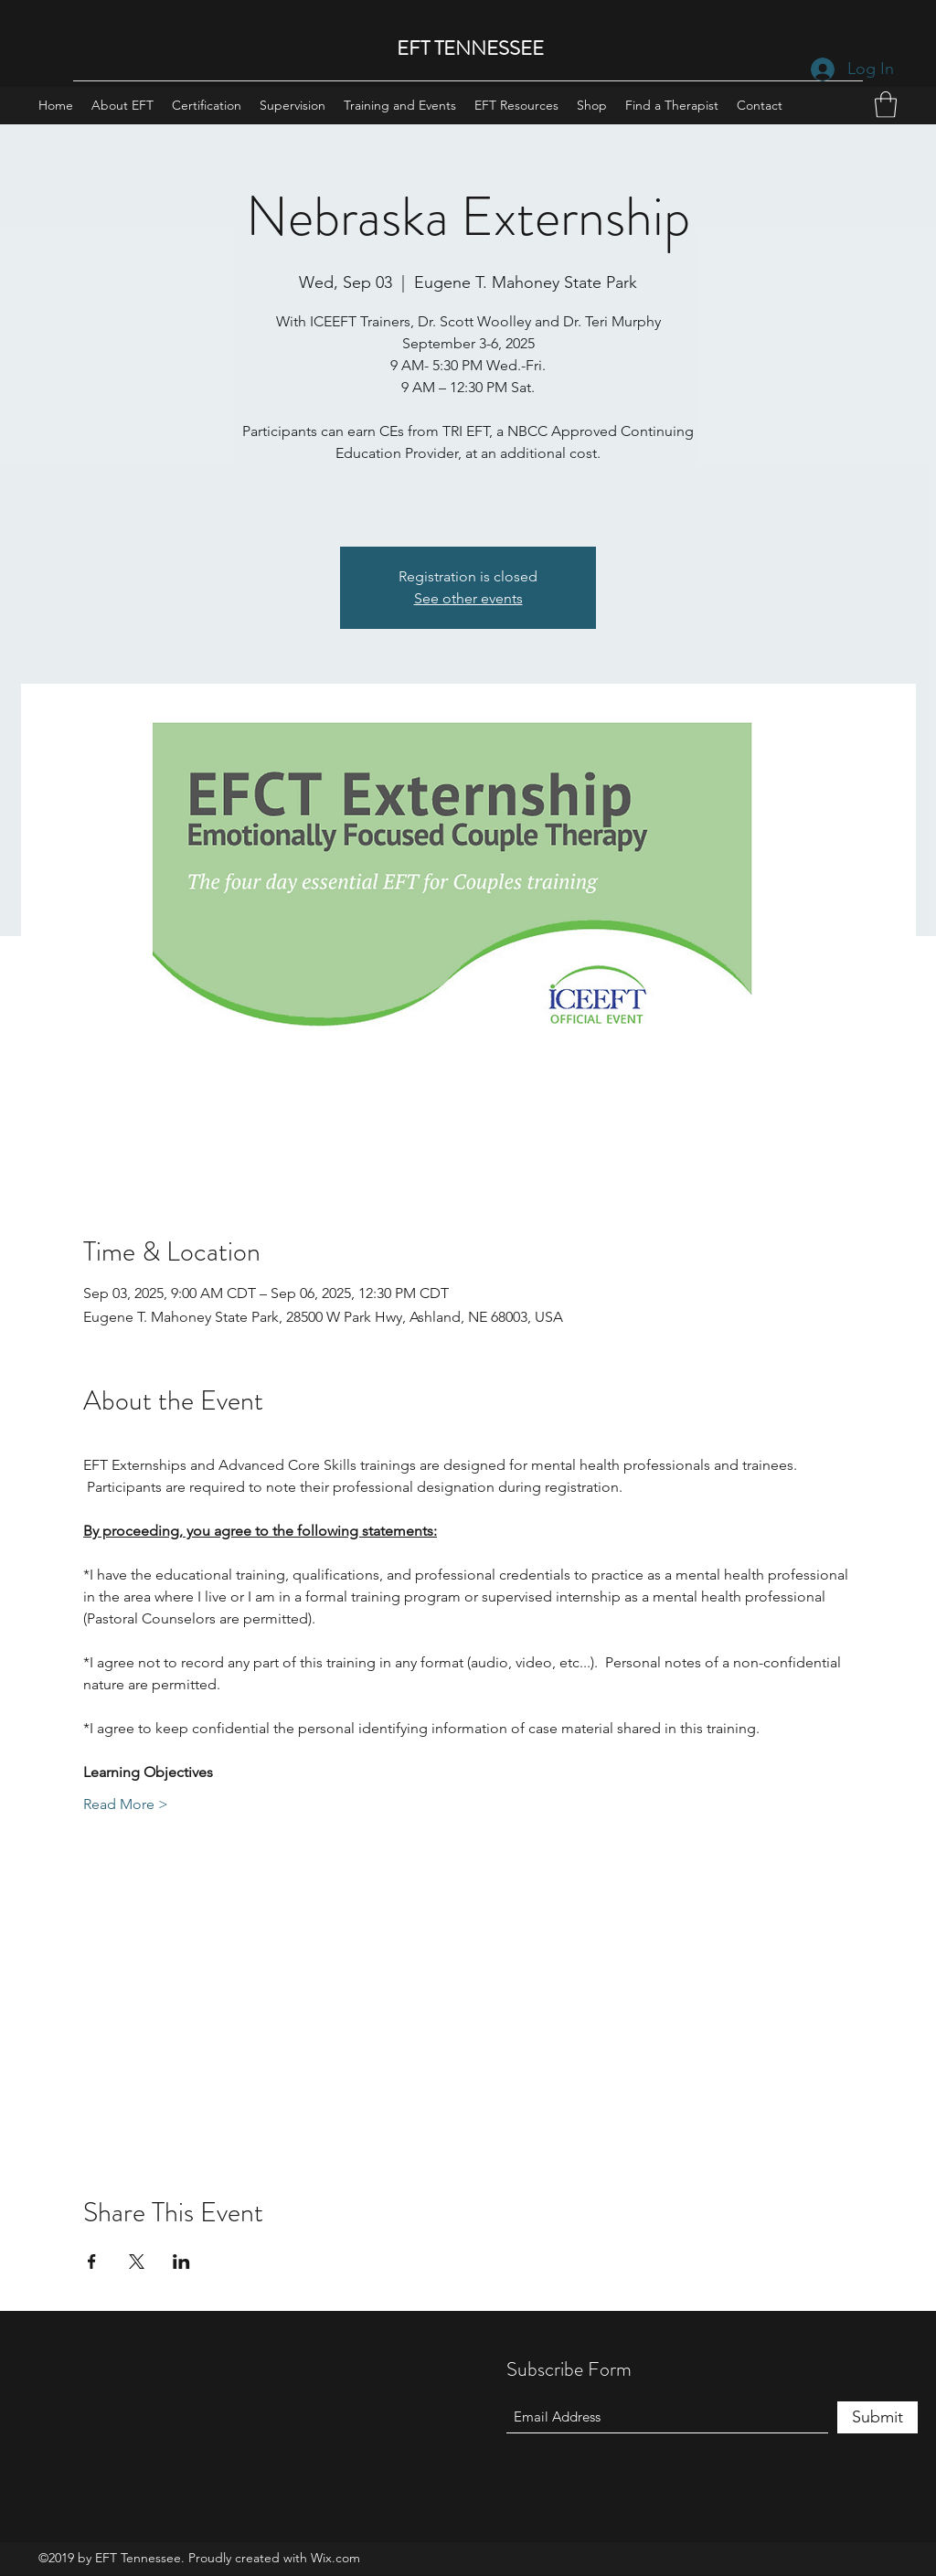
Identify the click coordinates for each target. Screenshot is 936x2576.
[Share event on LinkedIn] (181, 2261)
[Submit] (877, 2417)
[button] (886, 104)
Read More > (125, 1804)
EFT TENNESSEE (470, 48)
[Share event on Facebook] (92, 2261)
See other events (468, 598)
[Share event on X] (136, 2261)
